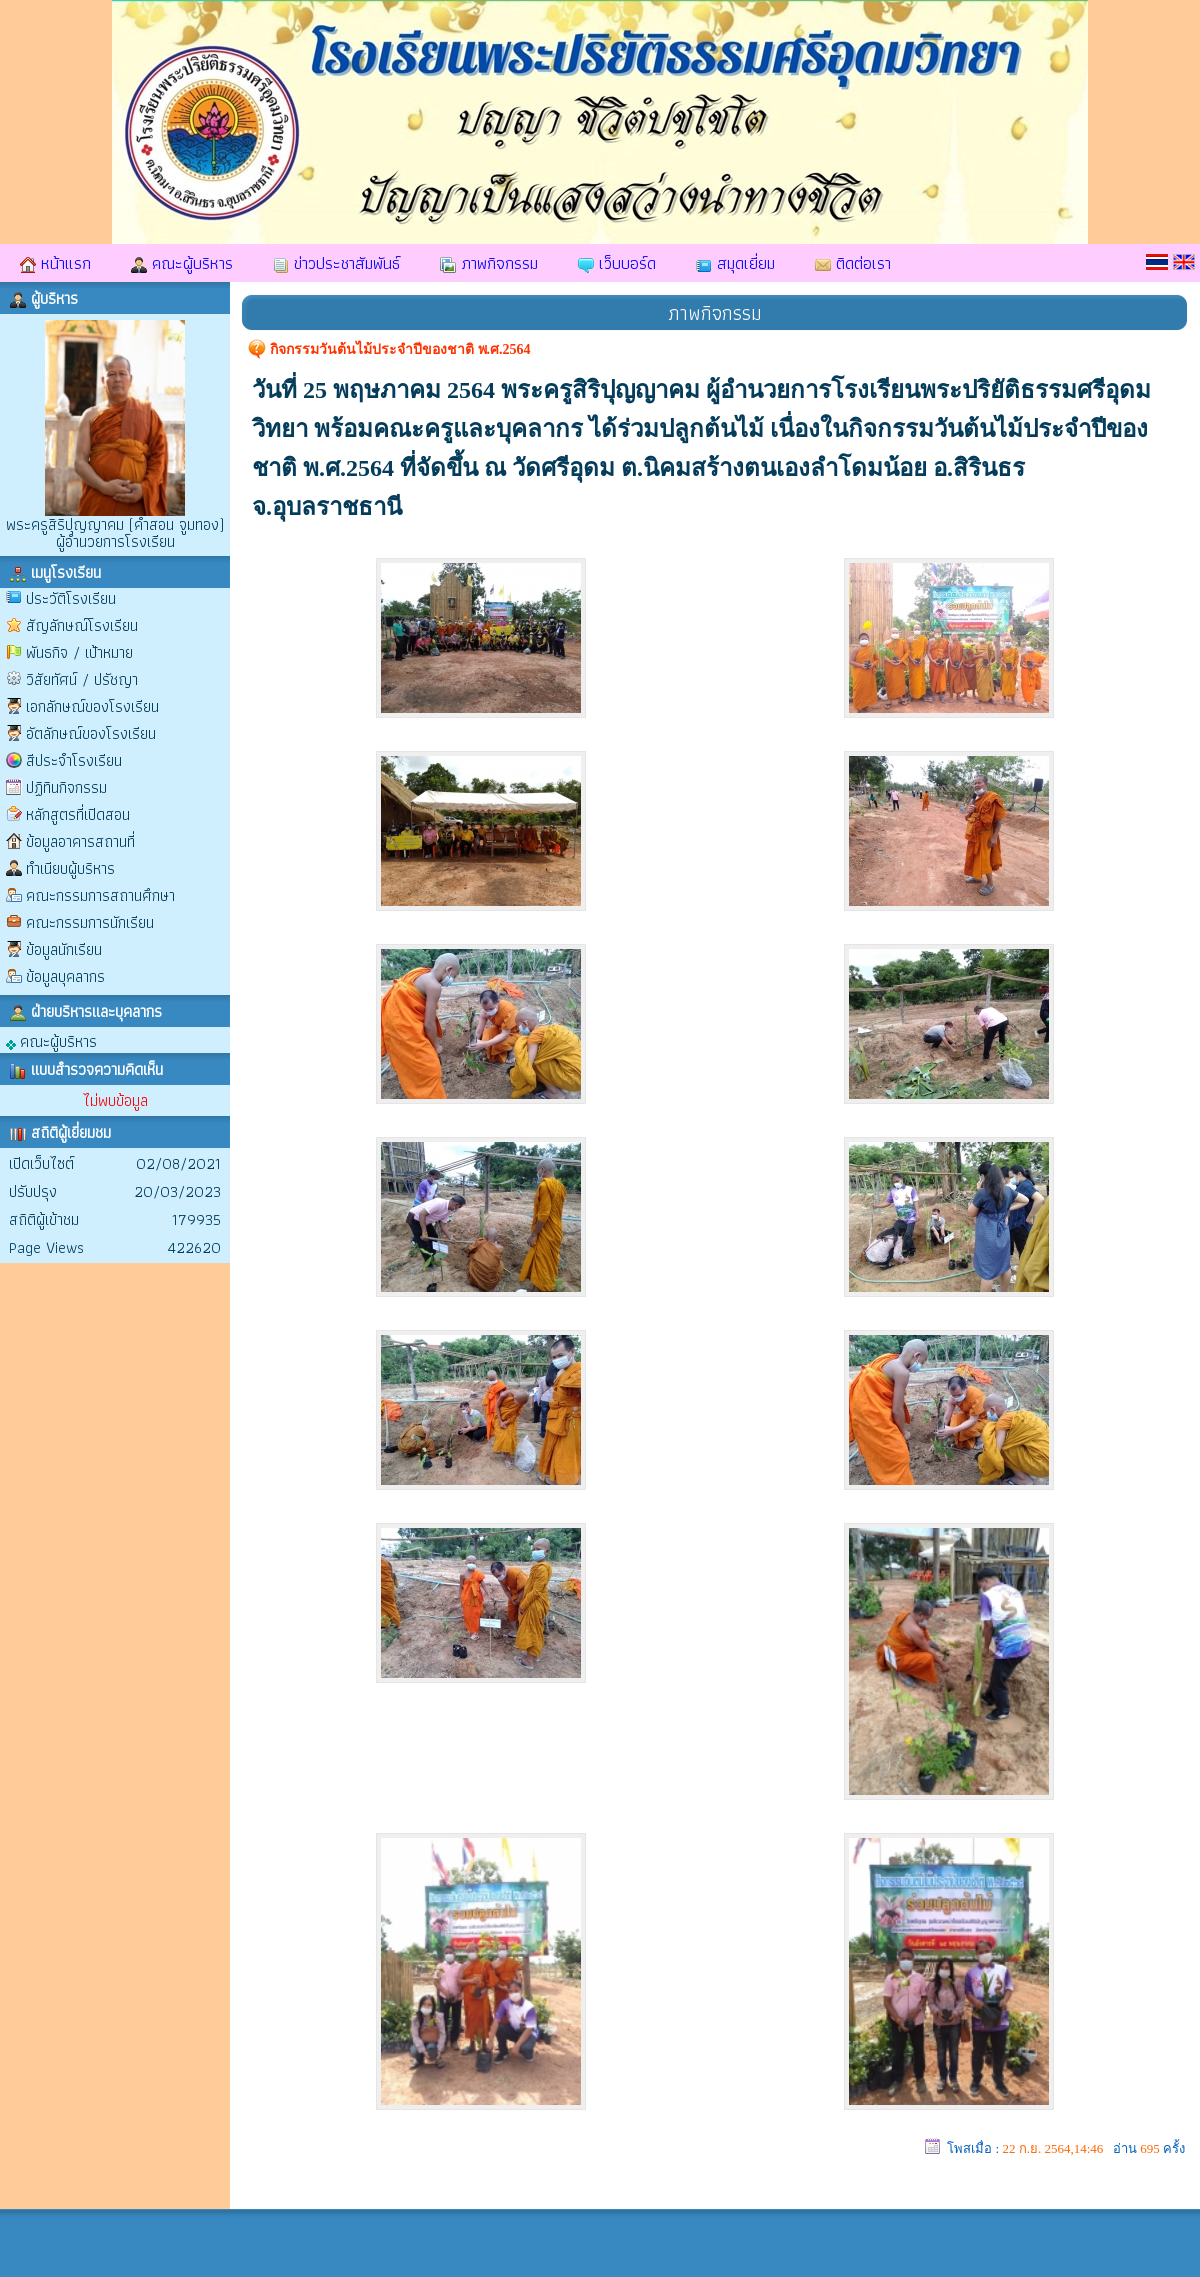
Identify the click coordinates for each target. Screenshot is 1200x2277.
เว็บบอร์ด (617, 263)
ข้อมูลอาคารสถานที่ (80, 841)
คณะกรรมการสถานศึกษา (100, 895)
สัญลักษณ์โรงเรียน (82, 625)
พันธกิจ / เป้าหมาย (79, 652)
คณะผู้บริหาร (182, 263)
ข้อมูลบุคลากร (65, 976)
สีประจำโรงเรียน (74, 760)
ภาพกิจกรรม (489, 263)
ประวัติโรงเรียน (71, 598)
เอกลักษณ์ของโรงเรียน (92, 706)
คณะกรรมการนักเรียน (90, 922)
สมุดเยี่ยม (735, 263)
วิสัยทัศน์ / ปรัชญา (82, 679)
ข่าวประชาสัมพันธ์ (336, 263)
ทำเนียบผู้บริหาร (70, 868)
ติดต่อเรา (853, 263)
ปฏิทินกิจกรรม (66, 787)
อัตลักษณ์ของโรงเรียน (91, 733)
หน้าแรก (55, 263)
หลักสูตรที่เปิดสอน (78, 814)
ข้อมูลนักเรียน (64, 949)
